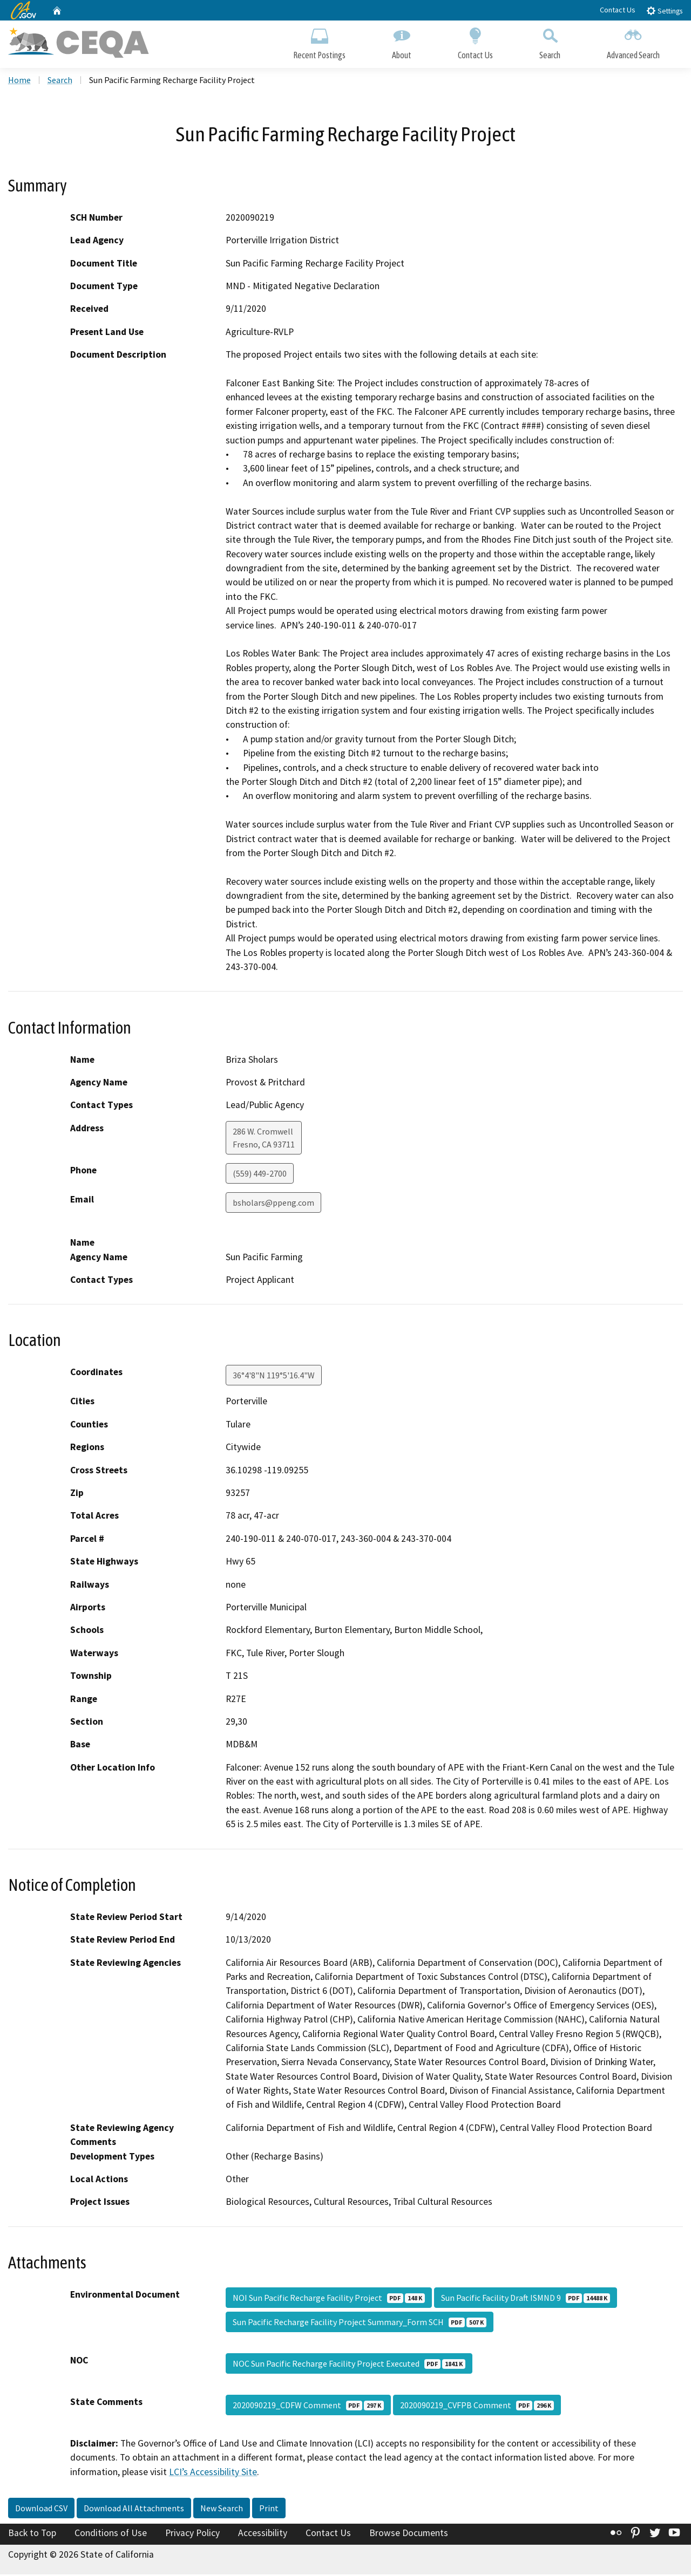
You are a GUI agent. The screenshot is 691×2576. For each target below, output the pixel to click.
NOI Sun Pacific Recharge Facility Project (329, 2299)
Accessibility (262, 2534)
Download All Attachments (134, 2509)
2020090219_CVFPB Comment (477, 2406)
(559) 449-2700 (260, 1175)
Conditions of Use (110, 2534)
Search (550, 41)
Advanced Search (633, 41)
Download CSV (41, 2509)
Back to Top (32, 2534)
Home (19, 81)
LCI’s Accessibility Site (213, 2473)
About (401, 41)
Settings (664, 10)
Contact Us (617, 10)
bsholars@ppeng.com (273, 1204)
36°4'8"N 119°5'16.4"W (274, 1376)
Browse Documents (408, 2534)
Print (269, 2509)
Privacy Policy (192, 2534)
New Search (221, 2509)
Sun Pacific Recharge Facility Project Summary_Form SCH (359, 2323)
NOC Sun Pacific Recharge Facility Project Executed (349, 2365)
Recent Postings (319, 41)
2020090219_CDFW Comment (308, 2406)
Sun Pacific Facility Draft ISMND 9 (525, 2299)
